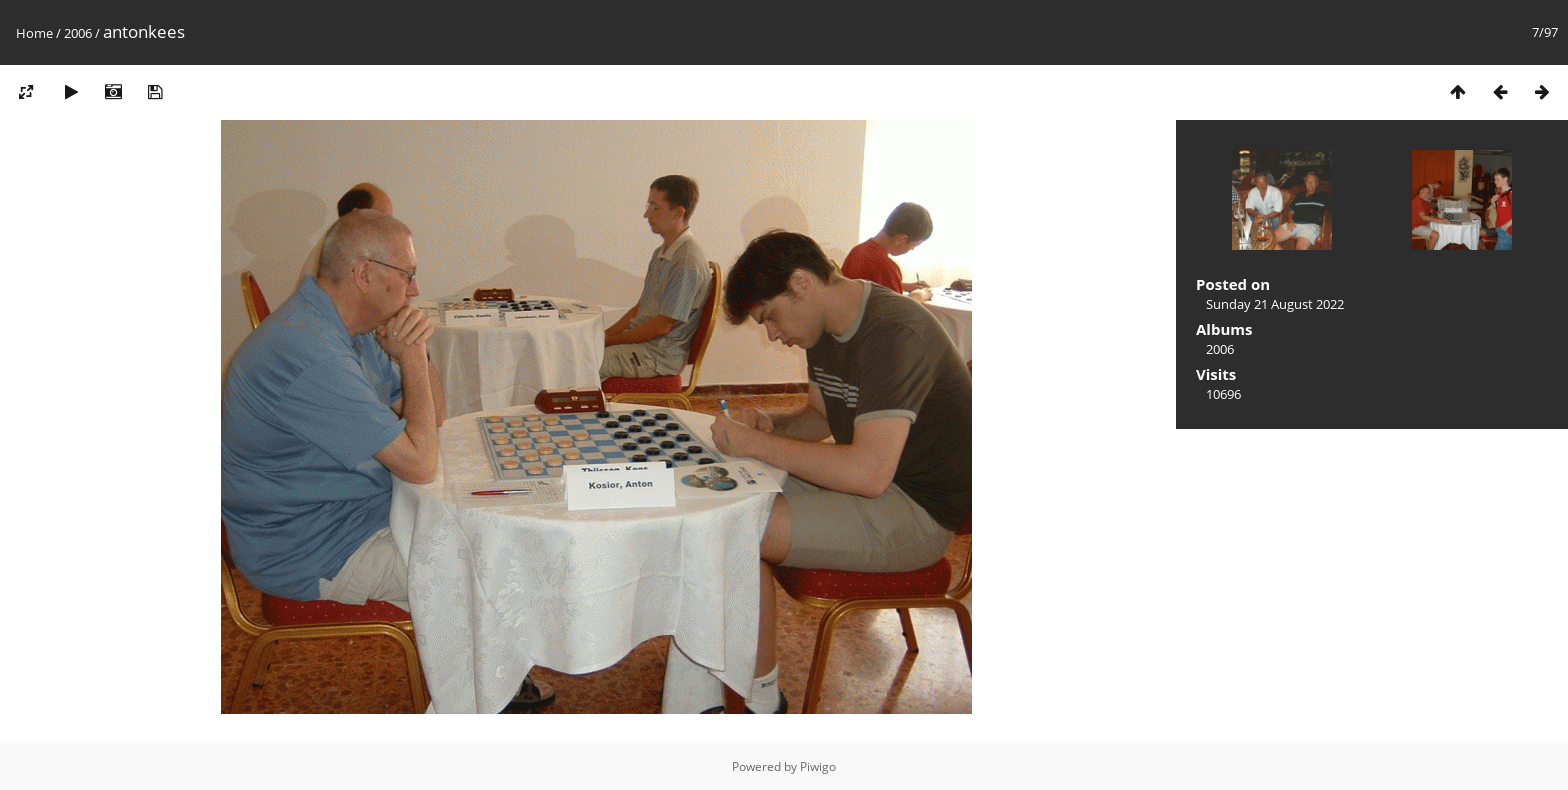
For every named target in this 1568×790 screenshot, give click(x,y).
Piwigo (818, 766)
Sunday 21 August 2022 (1275, 304)
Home (34, 33)
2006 (78, 33)
